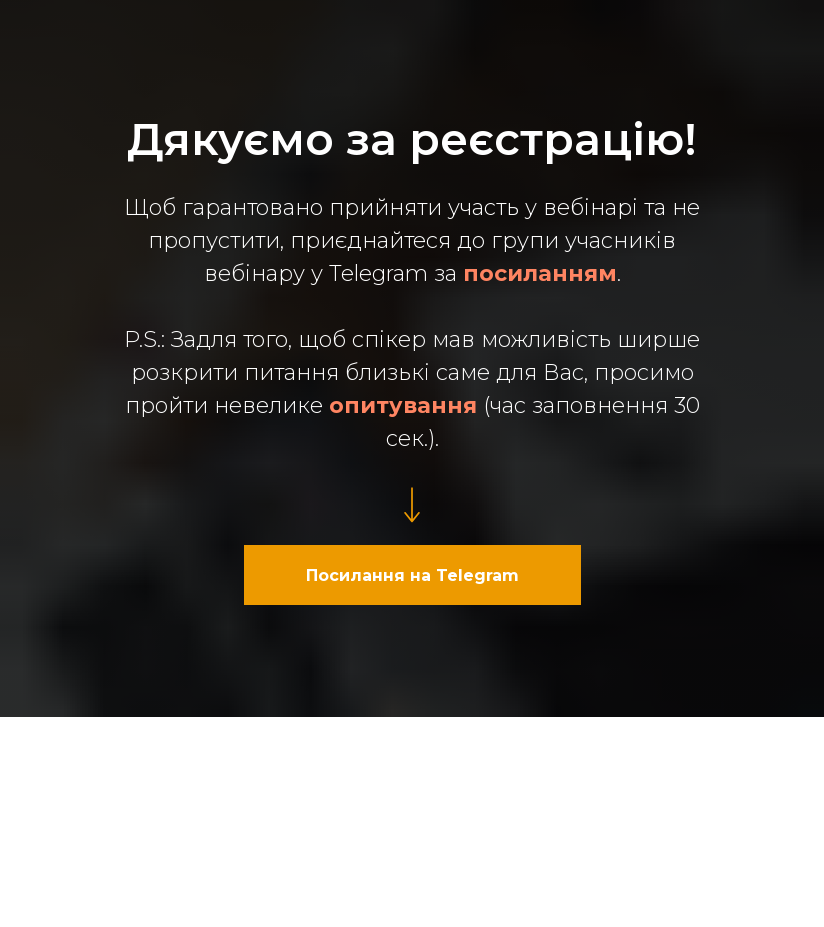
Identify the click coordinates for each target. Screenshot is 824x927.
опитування (403, 405)
